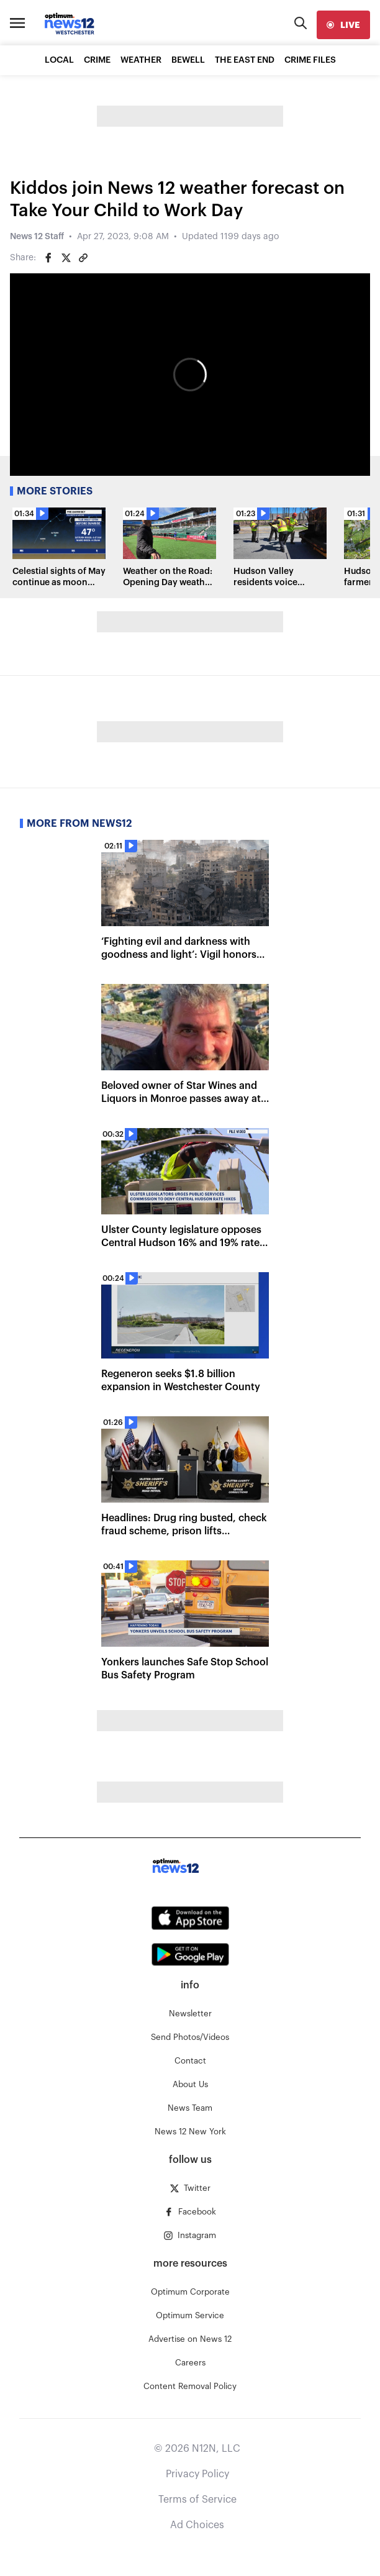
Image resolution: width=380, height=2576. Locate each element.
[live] (343, 25)
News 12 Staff (37, 236)
